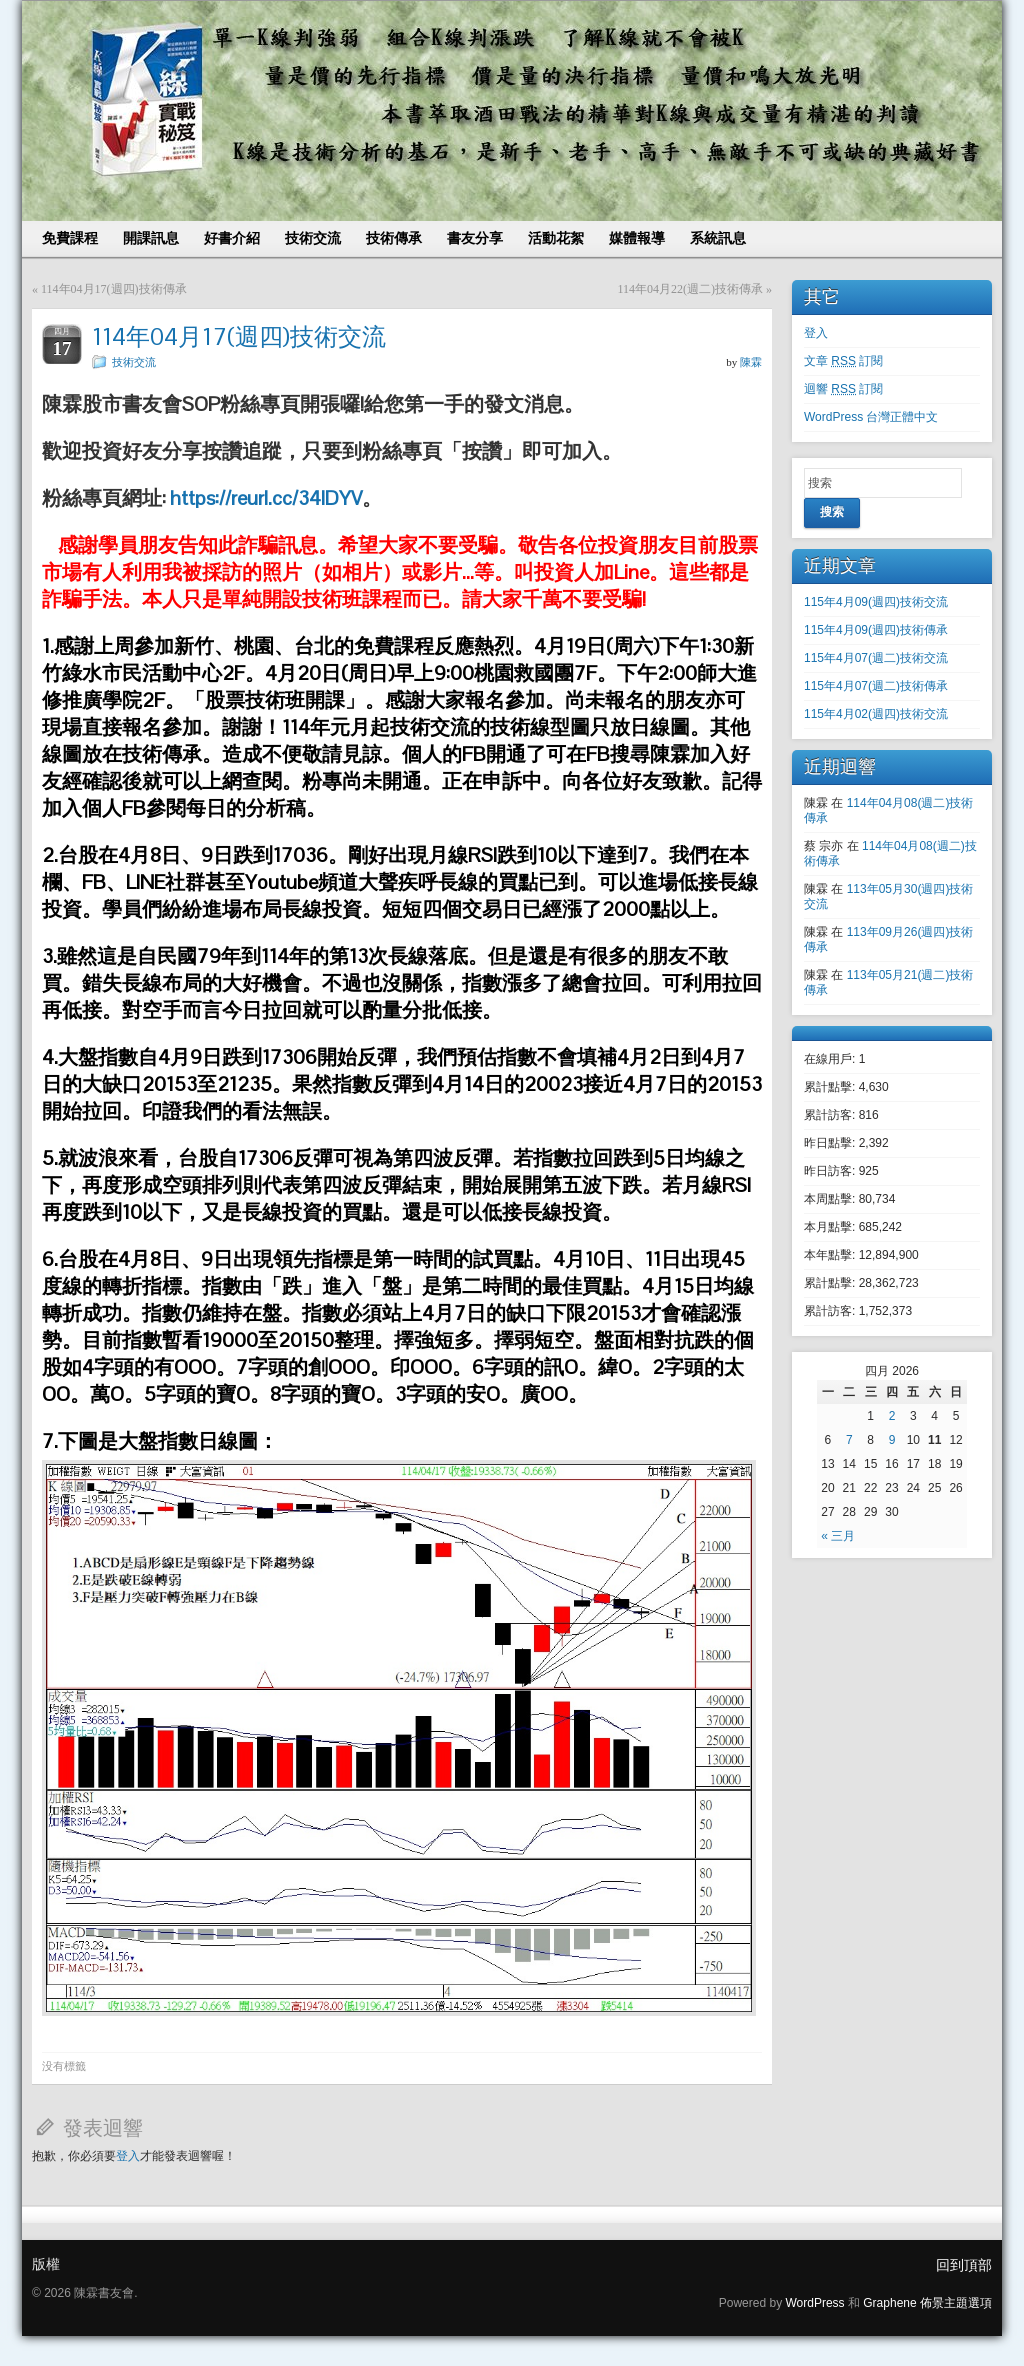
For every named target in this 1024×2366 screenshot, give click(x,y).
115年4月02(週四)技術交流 (876, 714)
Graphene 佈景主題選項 (927, 2303)
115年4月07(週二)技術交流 (876, 658)
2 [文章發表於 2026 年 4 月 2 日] (892, 1416)
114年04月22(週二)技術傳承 (690, 289)
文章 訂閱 (843, 361)
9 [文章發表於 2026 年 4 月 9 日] (892, 1440)
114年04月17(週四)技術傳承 (114, 289)
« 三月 (838, 1536)
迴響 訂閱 (843, 389)
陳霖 (751, 362)
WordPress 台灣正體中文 (871, 417)
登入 (128, 2156)
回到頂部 (964, 2265)
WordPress (814, 2303)
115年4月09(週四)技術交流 (876, 602)
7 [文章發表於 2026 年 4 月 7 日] (849, 1440)
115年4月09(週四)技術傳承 (876, 630)
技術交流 (134, 362)
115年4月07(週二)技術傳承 (876, 686)
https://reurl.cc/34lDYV (266, 498)
